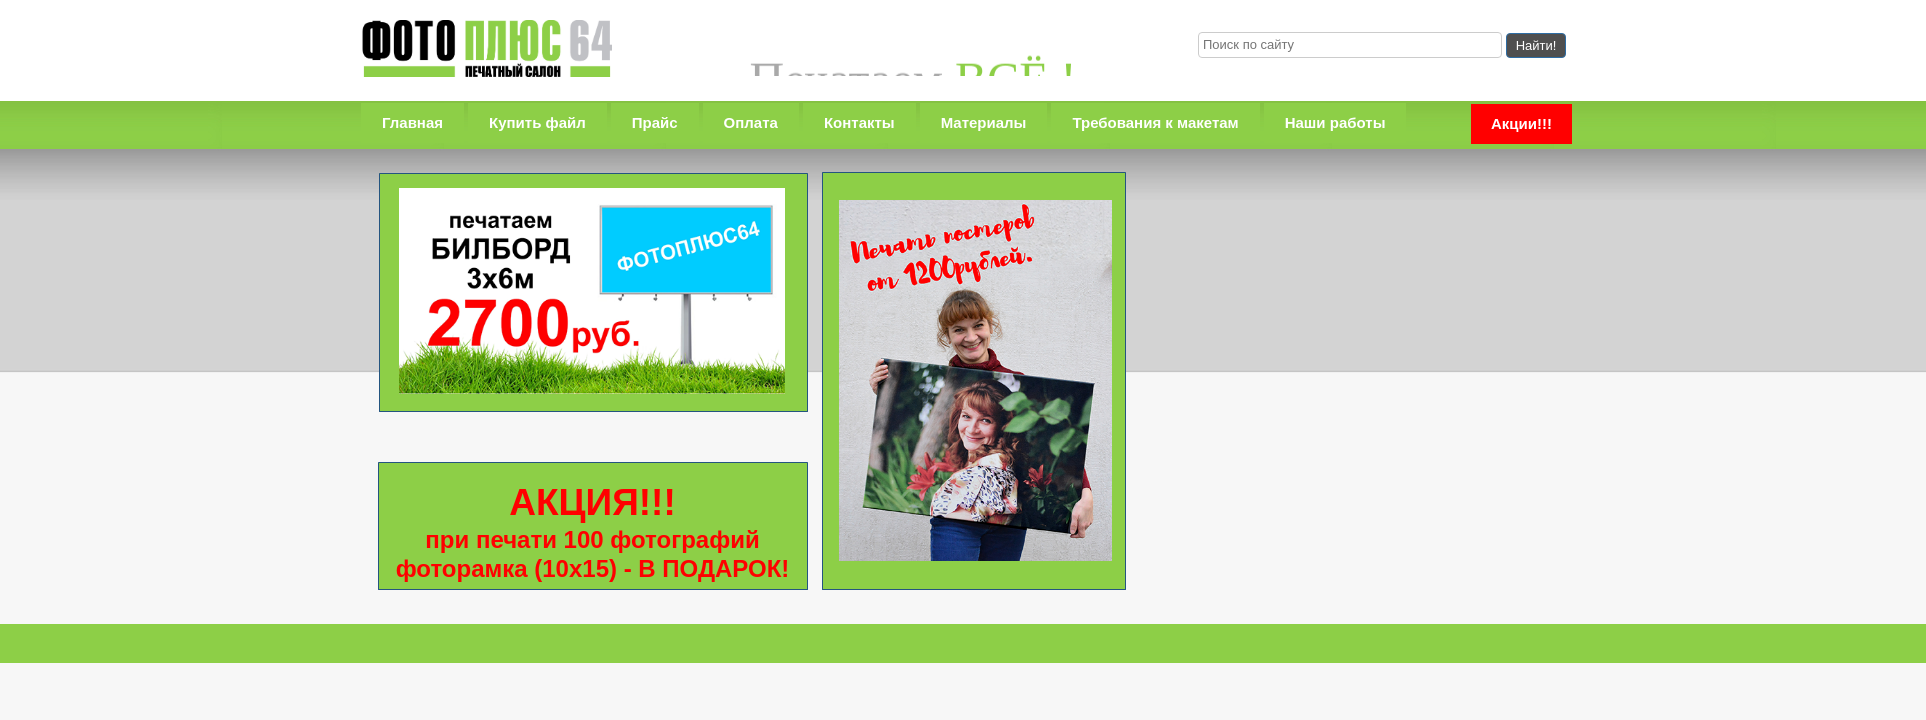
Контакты (859, 122)
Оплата (751, 122)
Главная (412, 122)
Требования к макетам (1155, 122)
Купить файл (537, 122)
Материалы (984, 122)
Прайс (655, 122)
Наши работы (1335, 122)
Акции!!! (1521, 123)
